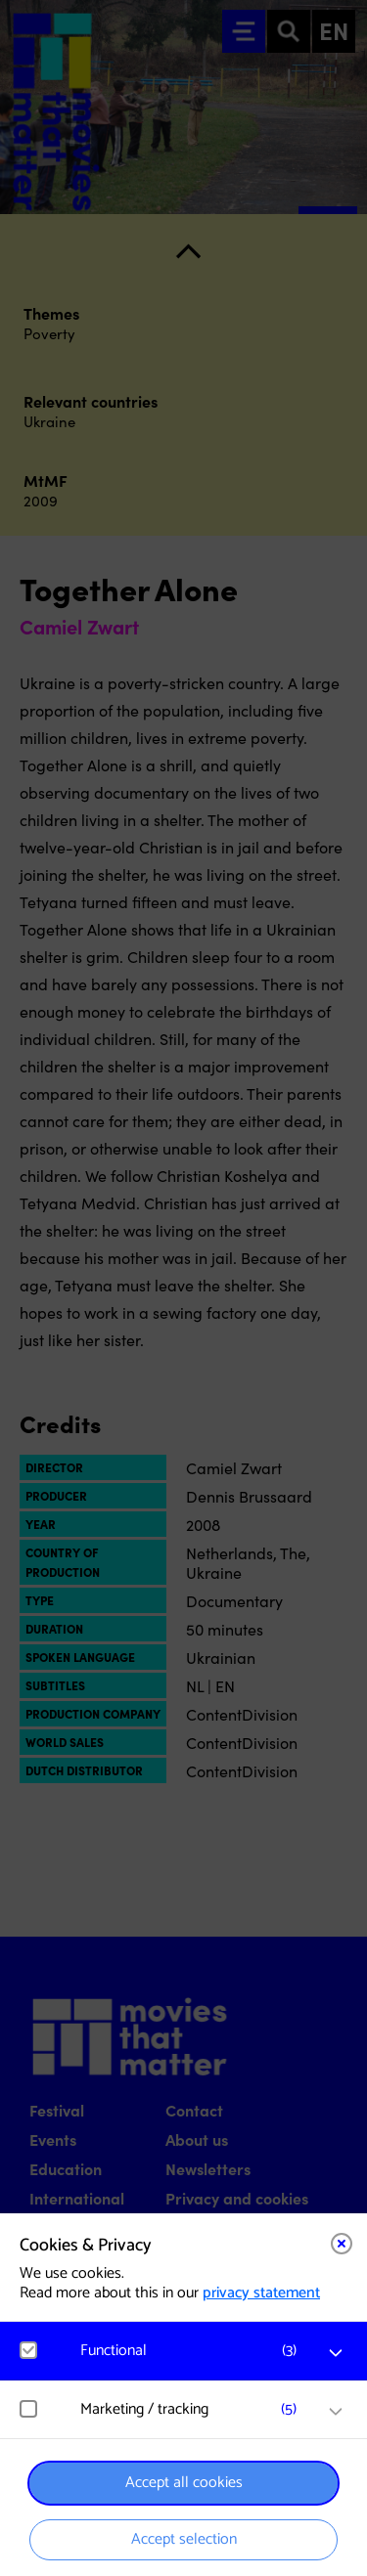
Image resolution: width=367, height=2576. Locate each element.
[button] (193, 2350)
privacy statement (261, 2293)
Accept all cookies (184, 2482)
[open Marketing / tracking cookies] (335, 2411)
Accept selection (184, 2539)
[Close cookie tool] (341, 2243)
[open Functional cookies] (335, 2353)
